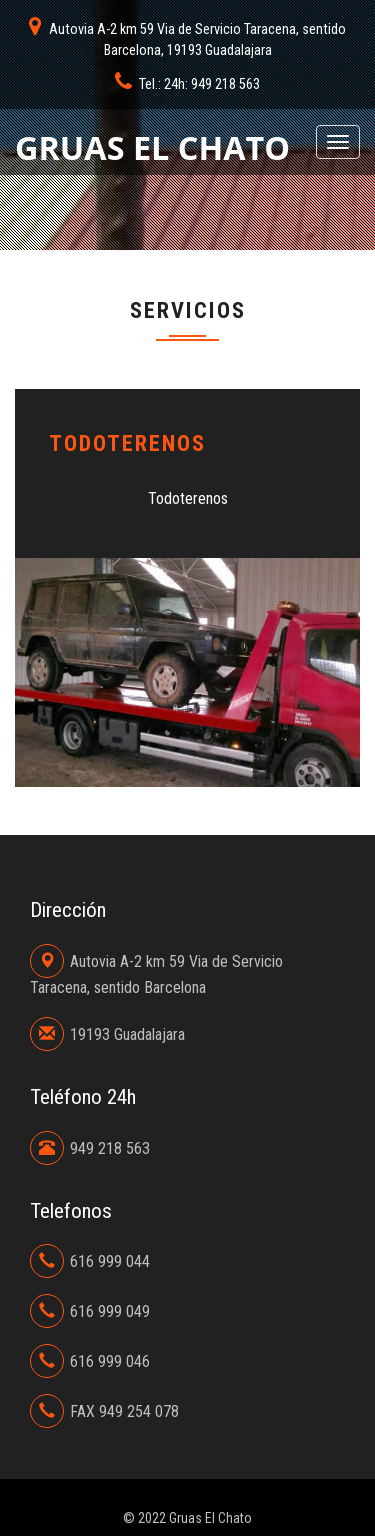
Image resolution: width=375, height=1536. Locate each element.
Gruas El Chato (152, 147)
